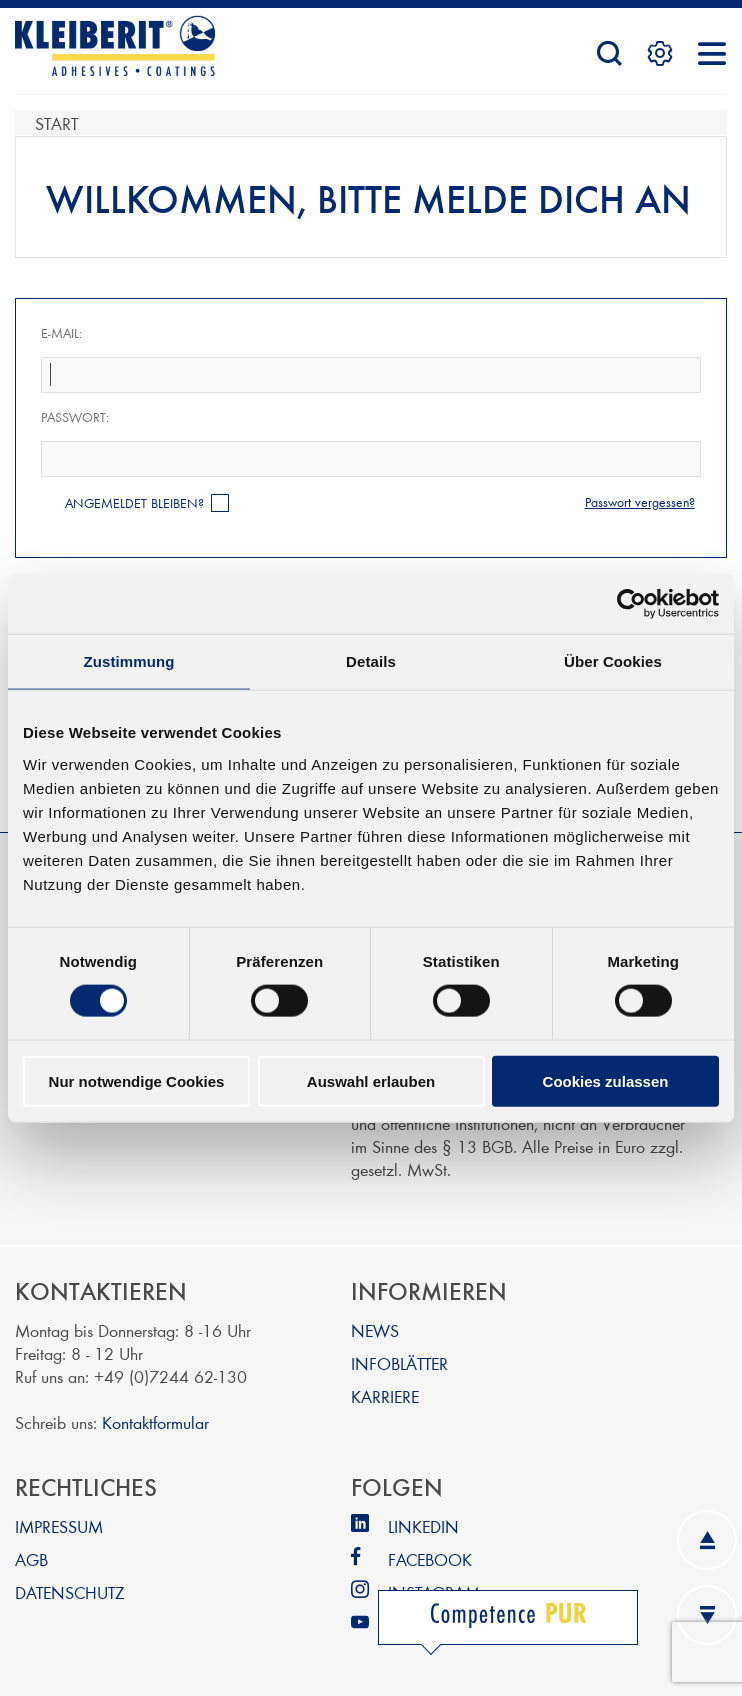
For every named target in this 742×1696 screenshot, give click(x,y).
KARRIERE (385, 1395)
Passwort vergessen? (640, 502)
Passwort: (75, 417)
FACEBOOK (430, 1558)
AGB (31, 1558)
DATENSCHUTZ (69, 1591)
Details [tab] (371, 661)
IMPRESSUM (59, 1525)
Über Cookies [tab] (613, 661)
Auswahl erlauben (371, 1080)
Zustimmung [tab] (129, 661)
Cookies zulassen (606, 1080)
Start (56, 122)
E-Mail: (61, 333)
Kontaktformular (155, 1421)
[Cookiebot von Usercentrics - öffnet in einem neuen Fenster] (631, 604)
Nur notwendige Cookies (137, 1080)
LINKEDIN (423, 1525)
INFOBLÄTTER (399, 1362)
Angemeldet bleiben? (134, 503)
